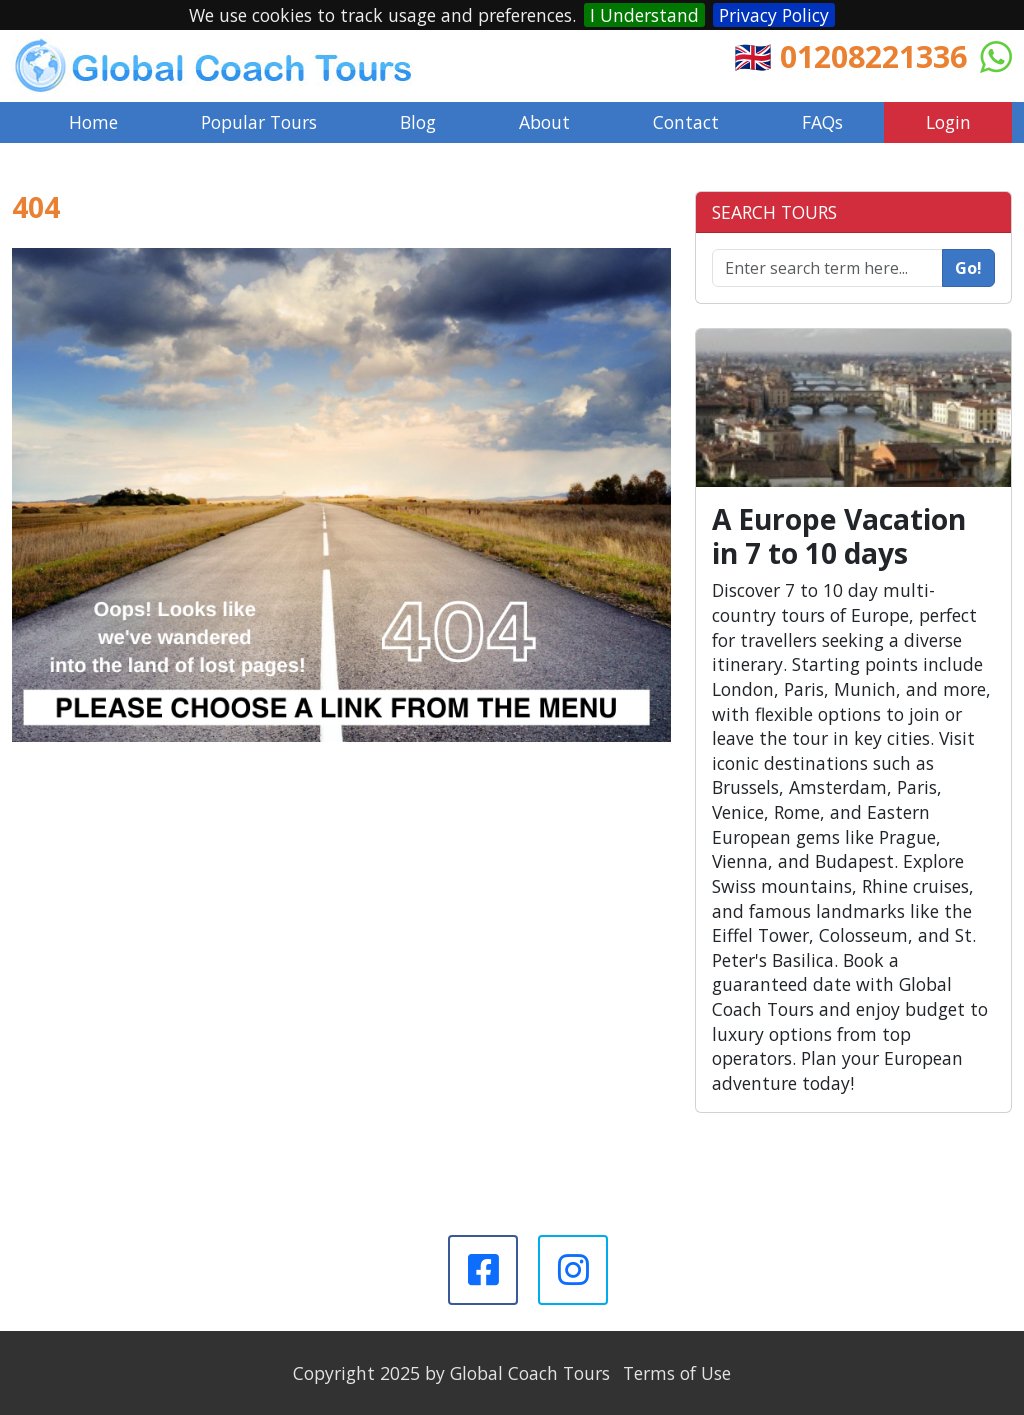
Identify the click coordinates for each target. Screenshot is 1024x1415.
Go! (968, 268)
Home (93, 122)
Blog (418, 122)
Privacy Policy (774, 15)
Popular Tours (259, 122)
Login (948, 122)
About (544, 122)
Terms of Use (677, 1373)
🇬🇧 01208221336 (850, 56)
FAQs (822, 122)
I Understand (644, 15)
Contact (686, 122)
